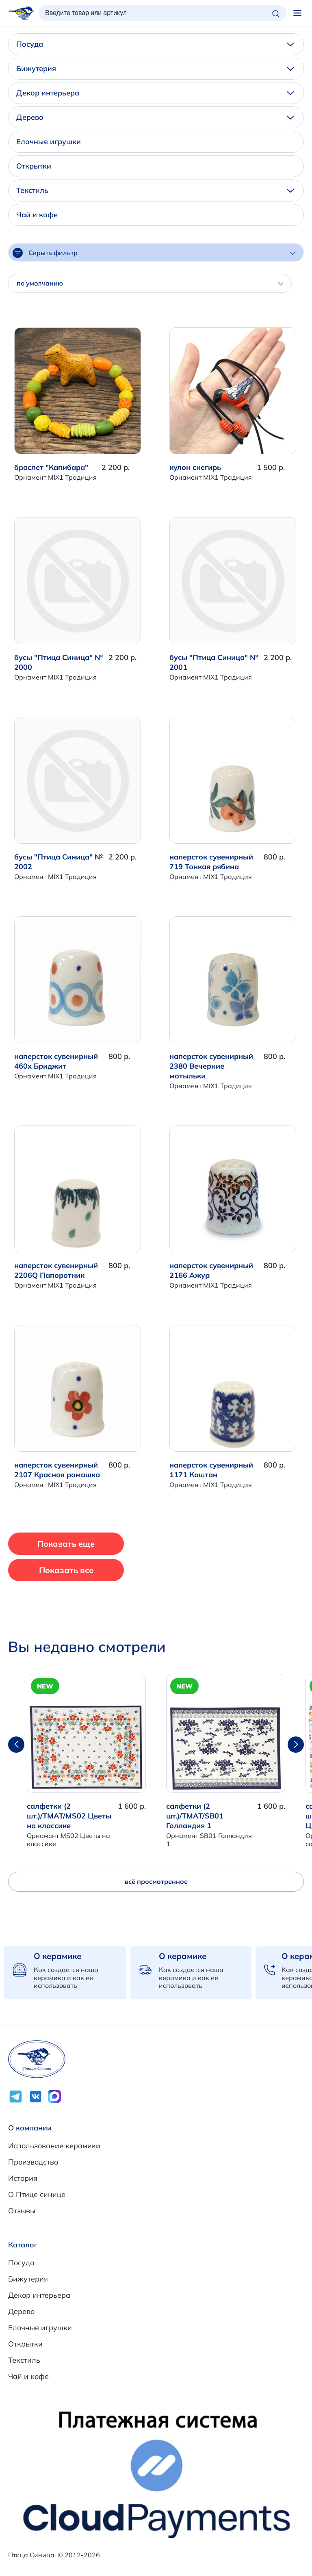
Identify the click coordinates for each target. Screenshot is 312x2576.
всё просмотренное (156, 1881)
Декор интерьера (155, 92)
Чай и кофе (37, 214)
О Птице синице (36, 2194)
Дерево (155, 117)
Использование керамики (54, 2145)
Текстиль (155, 190)
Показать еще (66, 1544)
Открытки (33, 166)
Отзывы (21, 2210)
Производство (33, 2162)
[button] (296, 1744)
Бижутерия (155, 68)
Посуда (155, 44)
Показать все (66, 1570)
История (22, 2178)
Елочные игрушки (48, 141)
